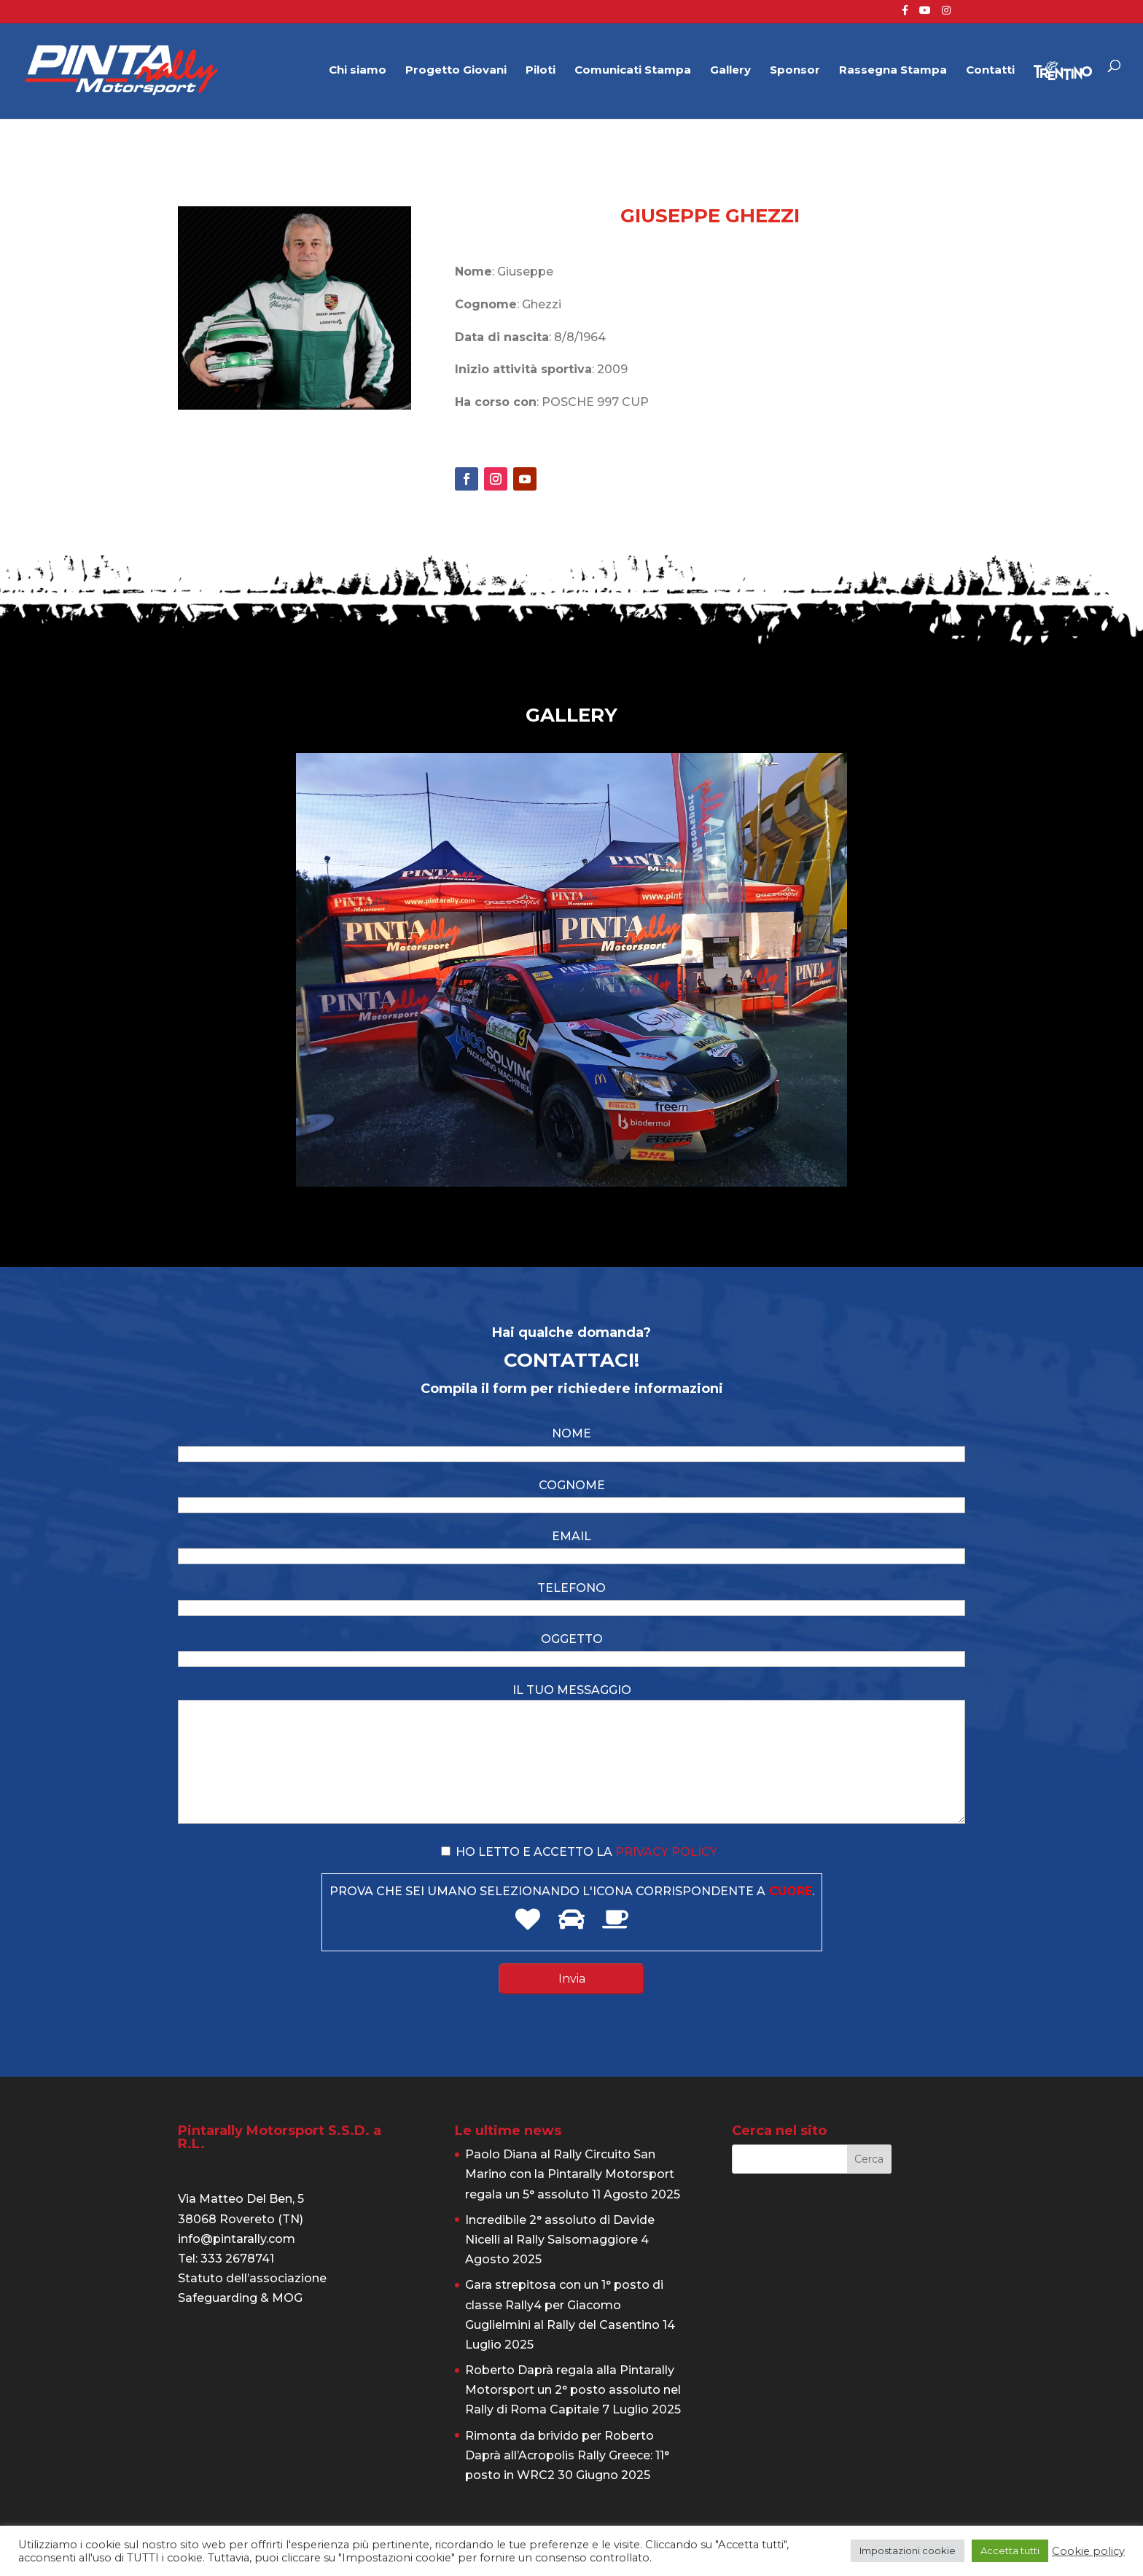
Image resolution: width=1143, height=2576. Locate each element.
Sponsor (795, 71)
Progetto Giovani (456, 71)
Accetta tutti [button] (1009, 2550)
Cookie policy (1088, 2551)
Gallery (730, 71)
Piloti (540, 71)
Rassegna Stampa (893, 71)
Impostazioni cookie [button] (907, 2550)
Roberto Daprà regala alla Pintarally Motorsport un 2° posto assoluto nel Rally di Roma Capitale (573, 2389)
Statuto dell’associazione (252, 2278)
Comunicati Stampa (632, 71)
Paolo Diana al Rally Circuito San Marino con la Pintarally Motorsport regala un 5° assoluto (569, 2174)
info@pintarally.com (236, 2239)
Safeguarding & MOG (240, 2298)
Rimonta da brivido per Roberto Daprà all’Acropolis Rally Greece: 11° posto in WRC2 (567, 2455)
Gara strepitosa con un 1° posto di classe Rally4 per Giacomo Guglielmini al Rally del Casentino (564, 2304)
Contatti (990, 71)
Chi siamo (357, 71)
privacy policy (666, 1852)
